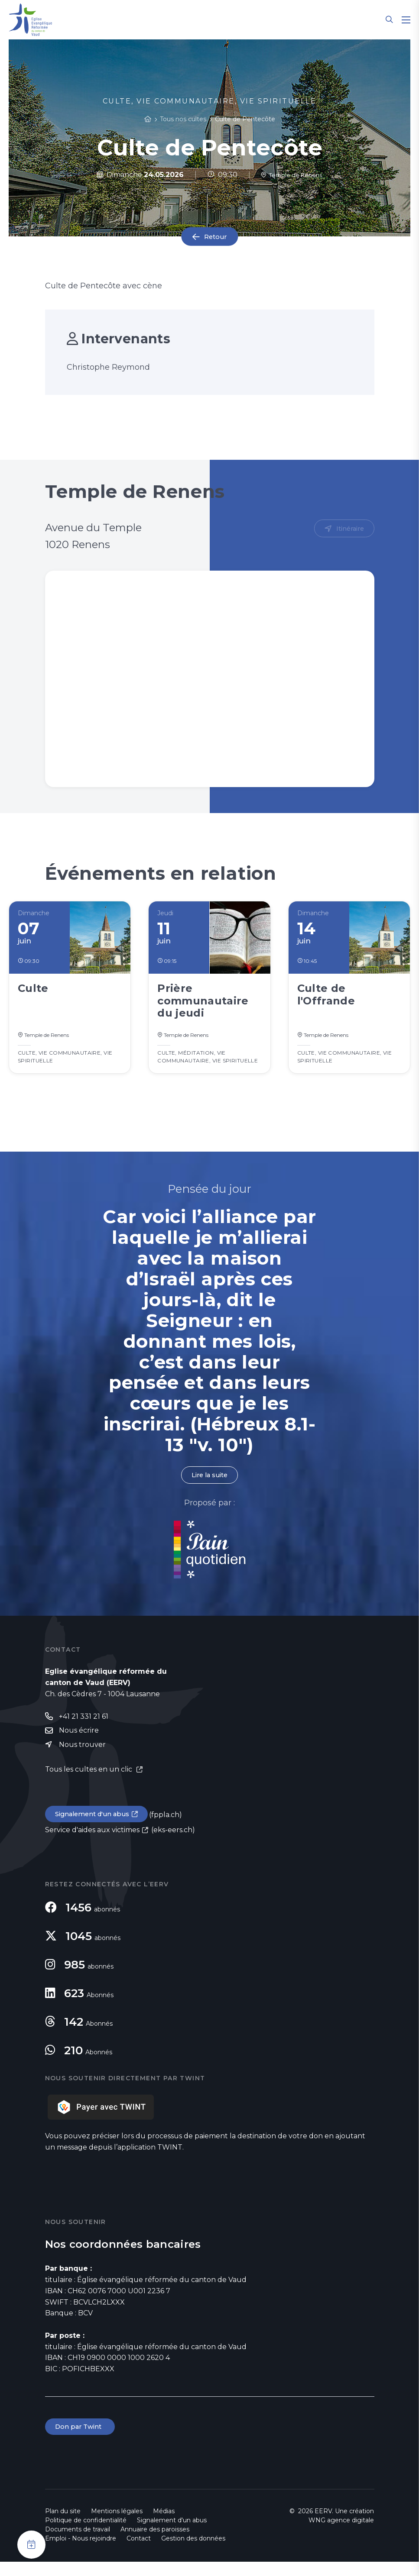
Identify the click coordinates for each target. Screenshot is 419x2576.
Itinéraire (348, 529)
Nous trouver (82, 1756)
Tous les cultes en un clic (89, 1781)
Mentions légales (117, 2525)
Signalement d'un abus (95, 1826)
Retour (215, 236)
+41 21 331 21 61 (83, 1726)
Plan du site (63, 2525)
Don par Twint (81, 2440)
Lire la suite (209, 1484)
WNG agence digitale (341, 2534)
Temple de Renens (291, 175)
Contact (139, 2553)
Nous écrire (79, 1741)
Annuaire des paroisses (154, 2543)
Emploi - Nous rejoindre (80, 2553)
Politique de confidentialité (86, 2534)
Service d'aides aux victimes (92, 1843)
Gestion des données (193, 2553)
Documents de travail (77, 2543)
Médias (164, 2525)
